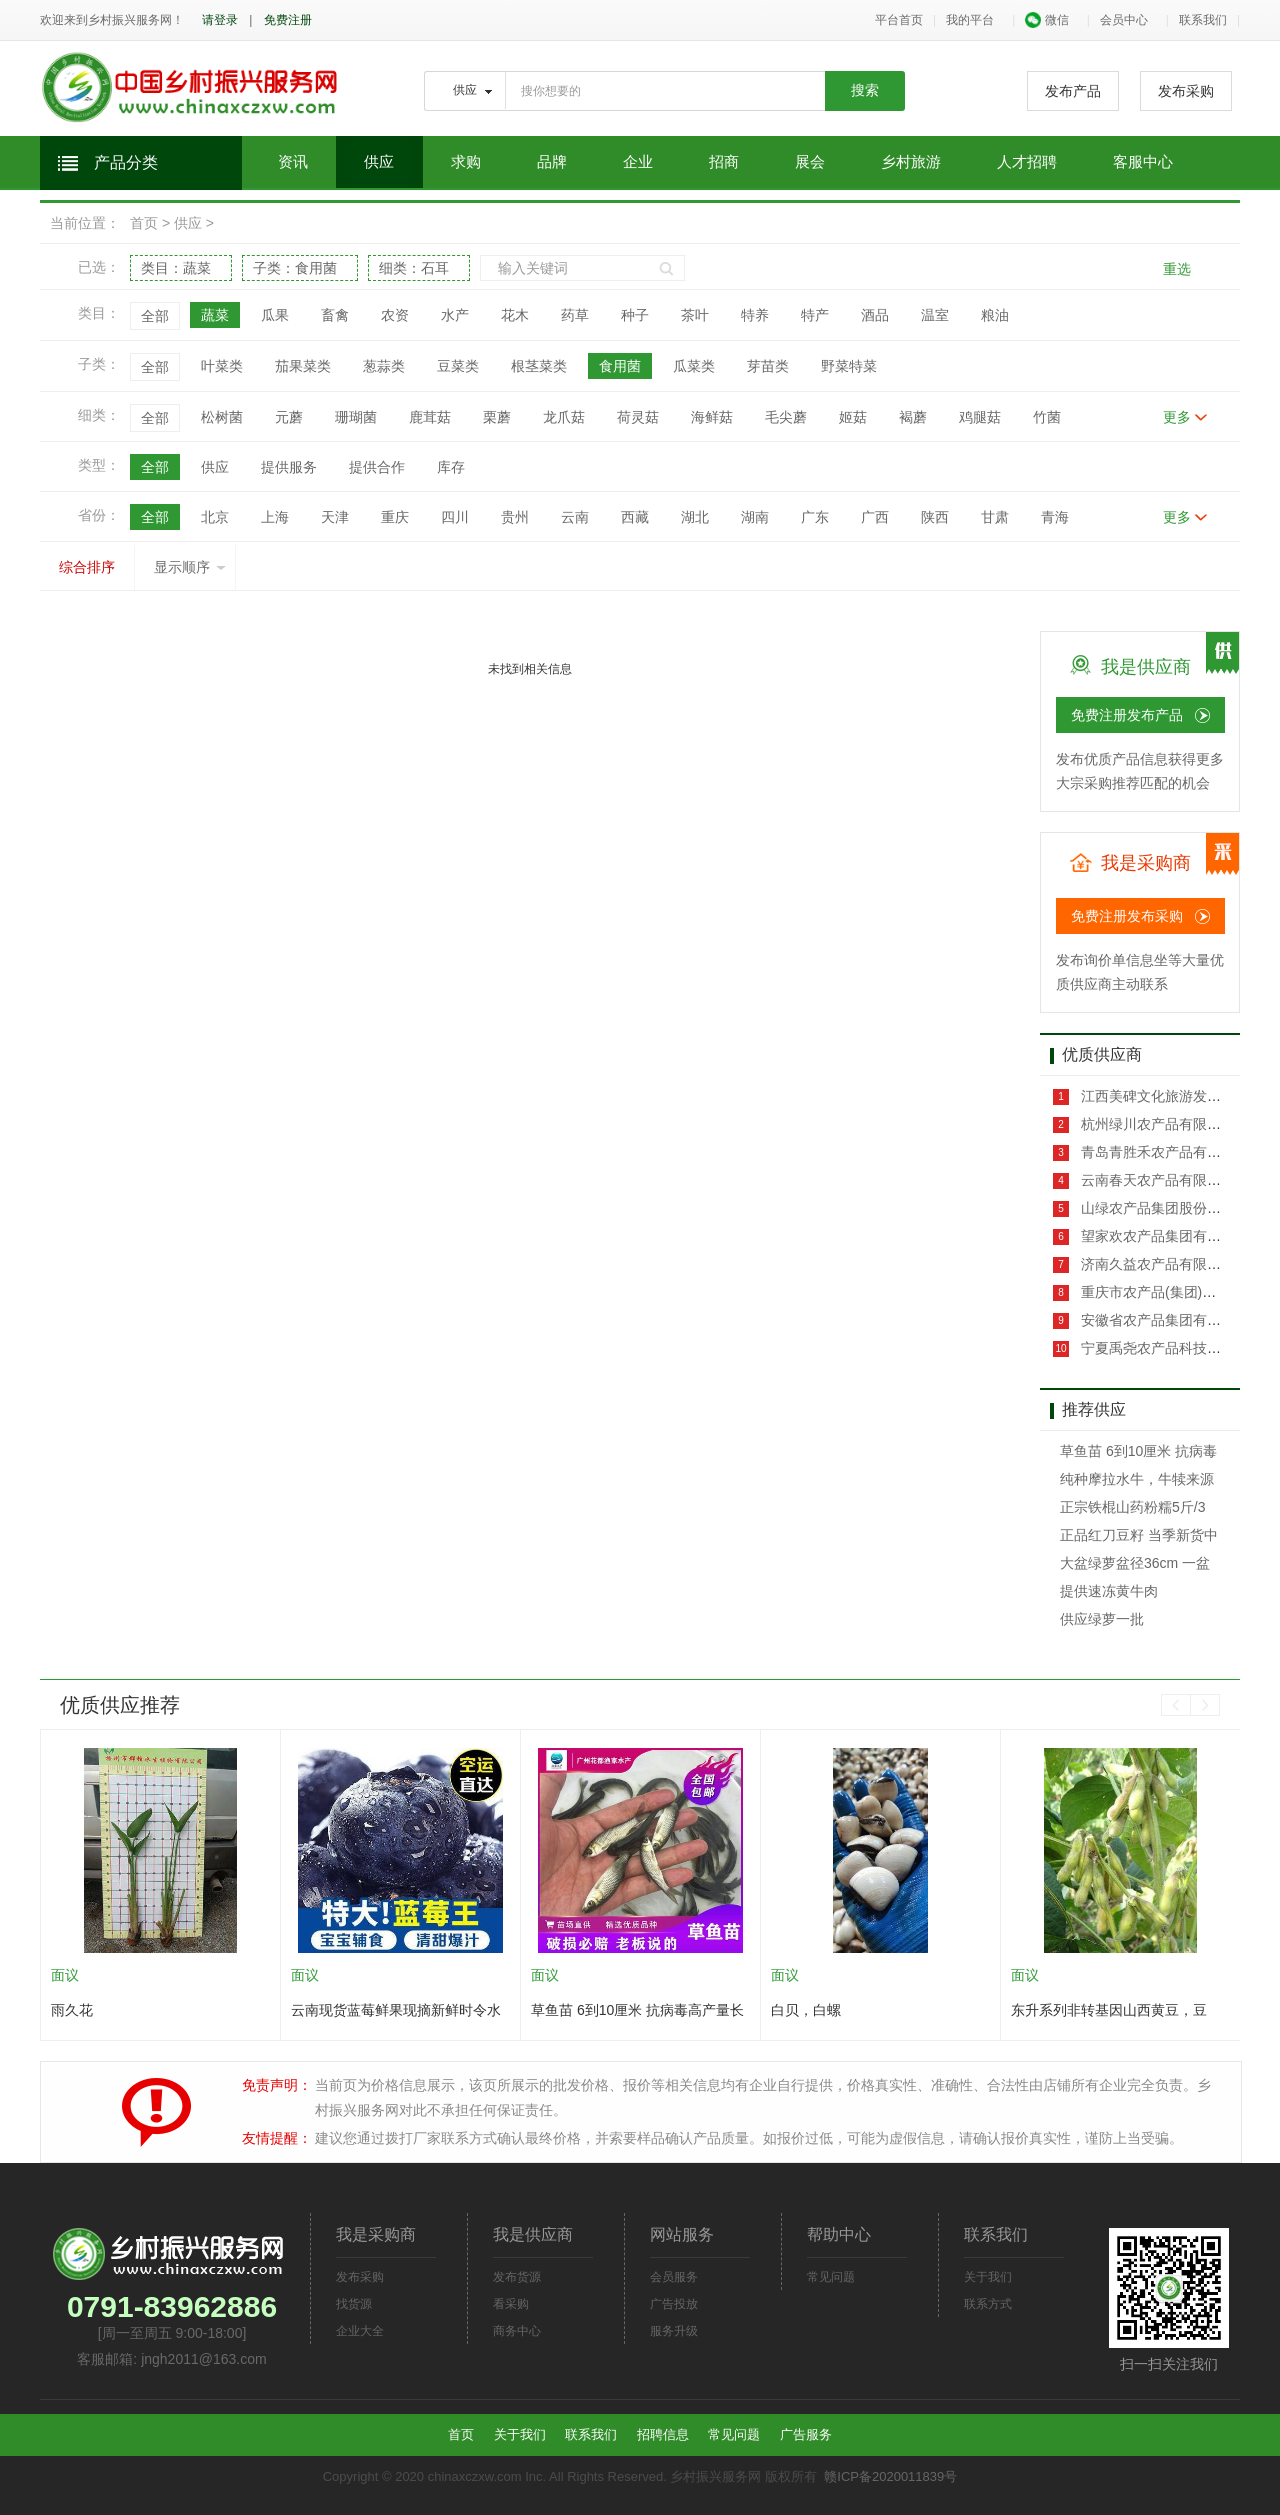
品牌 (552, 162)
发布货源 (517, 2277)
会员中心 (1124, 20)
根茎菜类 (539, 366)
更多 (1177, 417)
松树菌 (222, 417)
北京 (215, 517)
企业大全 (360, 2331)
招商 (724, 162)
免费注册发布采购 (1127, 916)
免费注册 (288, 20)
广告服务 (806, 2434)
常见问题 (831, 2277)
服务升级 (674, 2331)
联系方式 (988, 2304)
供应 (379, 162)
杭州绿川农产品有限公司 (1156, 1124)
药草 (575, 315)
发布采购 (1186, 91)
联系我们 (1203, 20)
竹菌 (1047, 417)
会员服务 (674, 2277)
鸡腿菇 (980, 417)
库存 (451, 467)
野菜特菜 (849, 366)
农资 (395, 315)
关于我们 (988, 2277)
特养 (755, 315)
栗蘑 (497, 417)
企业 (638, 162)
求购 (466, 162)
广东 (815, 517)
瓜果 (275, 315)
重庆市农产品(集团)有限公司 (1167, 1292)
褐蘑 (913, 417)
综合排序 (87, 567)
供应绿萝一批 (1102, 1619)
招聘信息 (663, 2434)
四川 (455, 517)
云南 (575, 517)
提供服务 (289, 467)
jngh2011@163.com (204, 2359)
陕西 (935, 517)
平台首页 (899, 20)
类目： (176, 268)
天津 (335, 517)
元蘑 (289, 417)
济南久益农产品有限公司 (1156, 1264)
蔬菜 (215, 315)
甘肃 (995, 517)
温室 (935, 315)
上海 (275, 517)
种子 (635, 315)
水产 (455, 315)
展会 (810, 162)
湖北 (695, 517)
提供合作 (377, 467)
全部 (155, 316)
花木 (515, 315)
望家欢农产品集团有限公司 (1163, 1236)
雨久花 (72, 2010)
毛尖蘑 (786, 417)
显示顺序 (190, 567)
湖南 (755, 517)
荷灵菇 (638, 417)
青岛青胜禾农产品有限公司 (1163, 1152)
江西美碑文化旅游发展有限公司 (1177, 1096)
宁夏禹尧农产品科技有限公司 (1170, 1348)
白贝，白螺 (806, 2010)
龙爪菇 (564, 417)
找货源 (354, 2304)
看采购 (511, 2304)
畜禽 (335, 315)
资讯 (293, 162)
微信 (1046, 20)
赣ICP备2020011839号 (890, 2476)
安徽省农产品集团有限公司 (1163, 1320)
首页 (144, 223)
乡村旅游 (911, 162)
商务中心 (517, 2331)
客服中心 (1143, 162)
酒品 (875, 315)
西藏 (635, 517)
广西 (875, 517)
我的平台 (970, 20)
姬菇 (853, 417)
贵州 (515, 517)
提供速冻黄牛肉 (1109, 1591)
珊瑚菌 (356, 417)
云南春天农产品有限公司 (1156, 1180)
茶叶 (695, 315)
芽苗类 (768, 366)
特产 (815, 315)
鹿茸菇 (430, 417)
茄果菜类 (303, 366)
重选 (1177, 269)
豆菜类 (458, 366)
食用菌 (620, 366)
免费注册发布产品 (1127, 715)
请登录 (220, 20)
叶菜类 (222, 366)
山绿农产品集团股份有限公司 (1170, 1208)
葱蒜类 (384, 366)
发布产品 (1073, 91)
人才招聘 (1027, 162)
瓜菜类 (694, 366)
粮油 (995, 315)
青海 (1055, 517)
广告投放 (674, 2304)
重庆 (395, 517)
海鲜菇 (712, 417)
